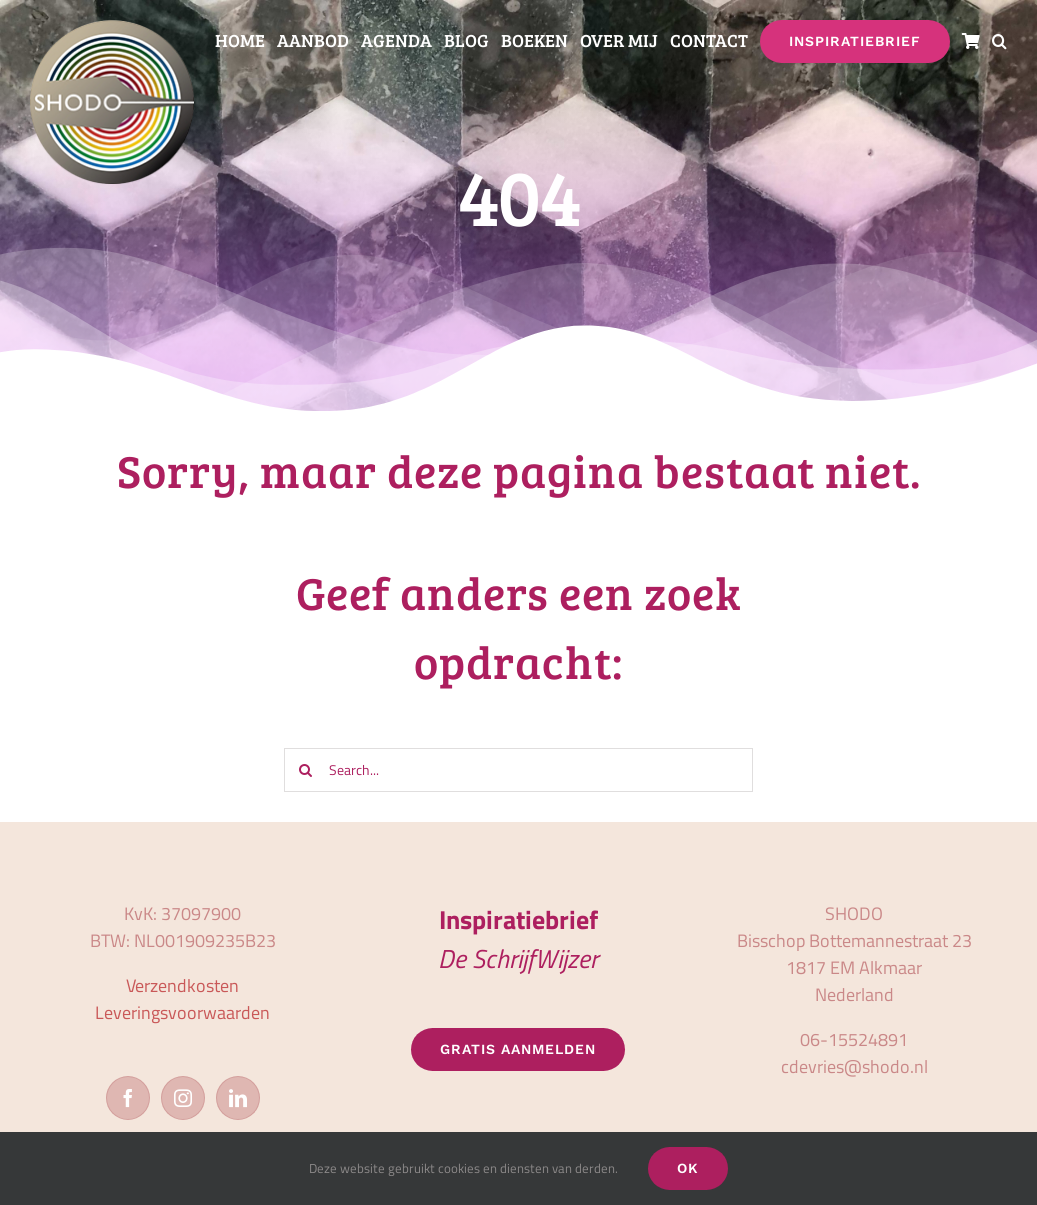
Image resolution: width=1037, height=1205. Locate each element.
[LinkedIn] (238, 1098)
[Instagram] (183, 1098)
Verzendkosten (182, 985)
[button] (999, 41)
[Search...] (518, 770)
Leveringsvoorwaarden (182, 1012)
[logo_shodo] (112, 28)
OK (688, 1168)
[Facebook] (128, 1098)
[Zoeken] (306, 770)
